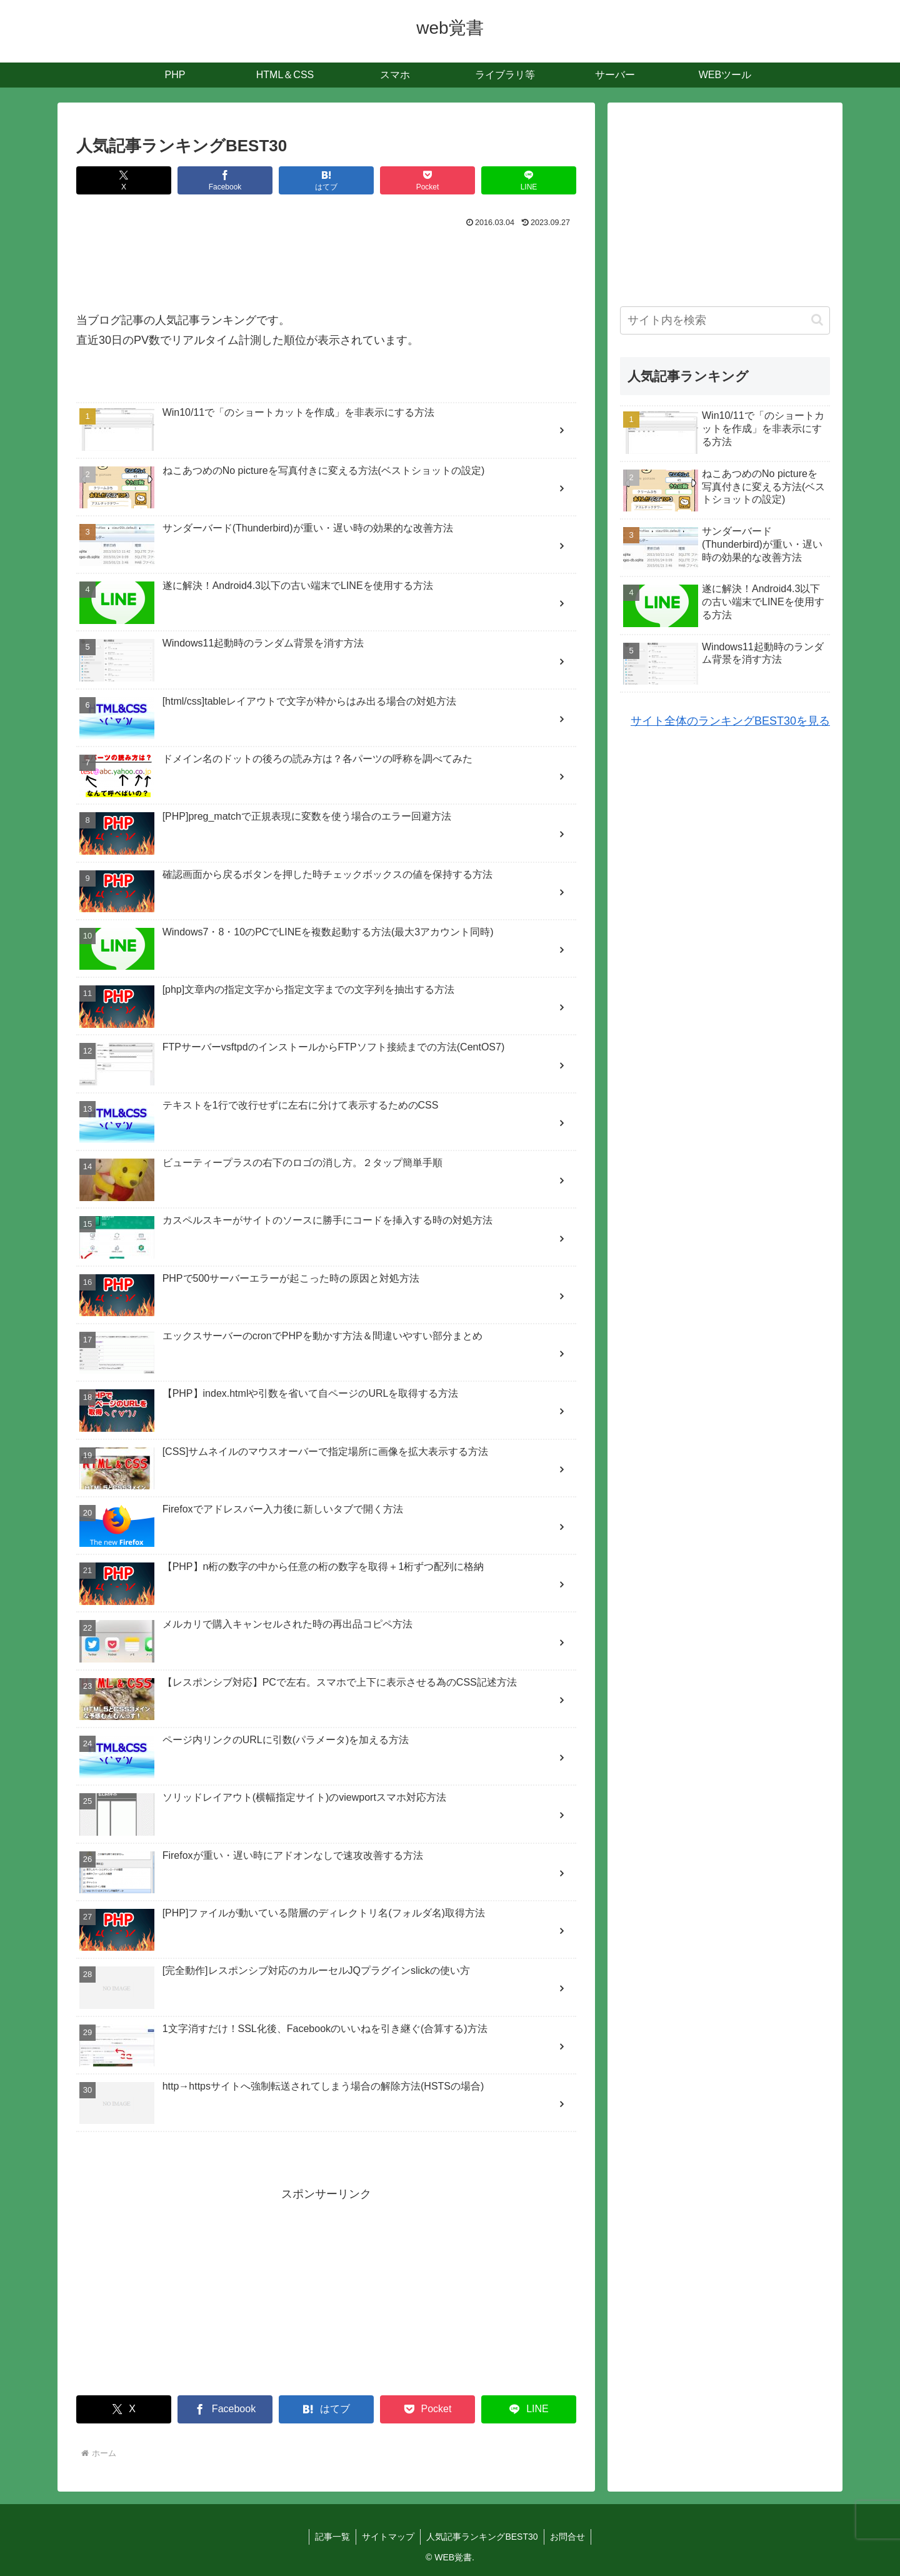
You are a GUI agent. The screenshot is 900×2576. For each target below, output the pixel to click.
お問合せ (569, 2537)
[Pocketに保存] (427, 180)
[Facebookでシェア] (225, 180)
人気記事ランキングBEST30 (482, 2537)
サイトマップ (387, 2537)
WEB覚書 (453, 2557)
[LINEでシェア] (528, 180)
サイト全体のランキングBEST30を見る (730, 721)
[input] (725, 320)
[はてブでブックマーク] (326, 180)
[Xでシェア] (123, 180)
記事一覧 (330, 2537)
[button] (817, 320)
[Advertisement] (326, 266)
